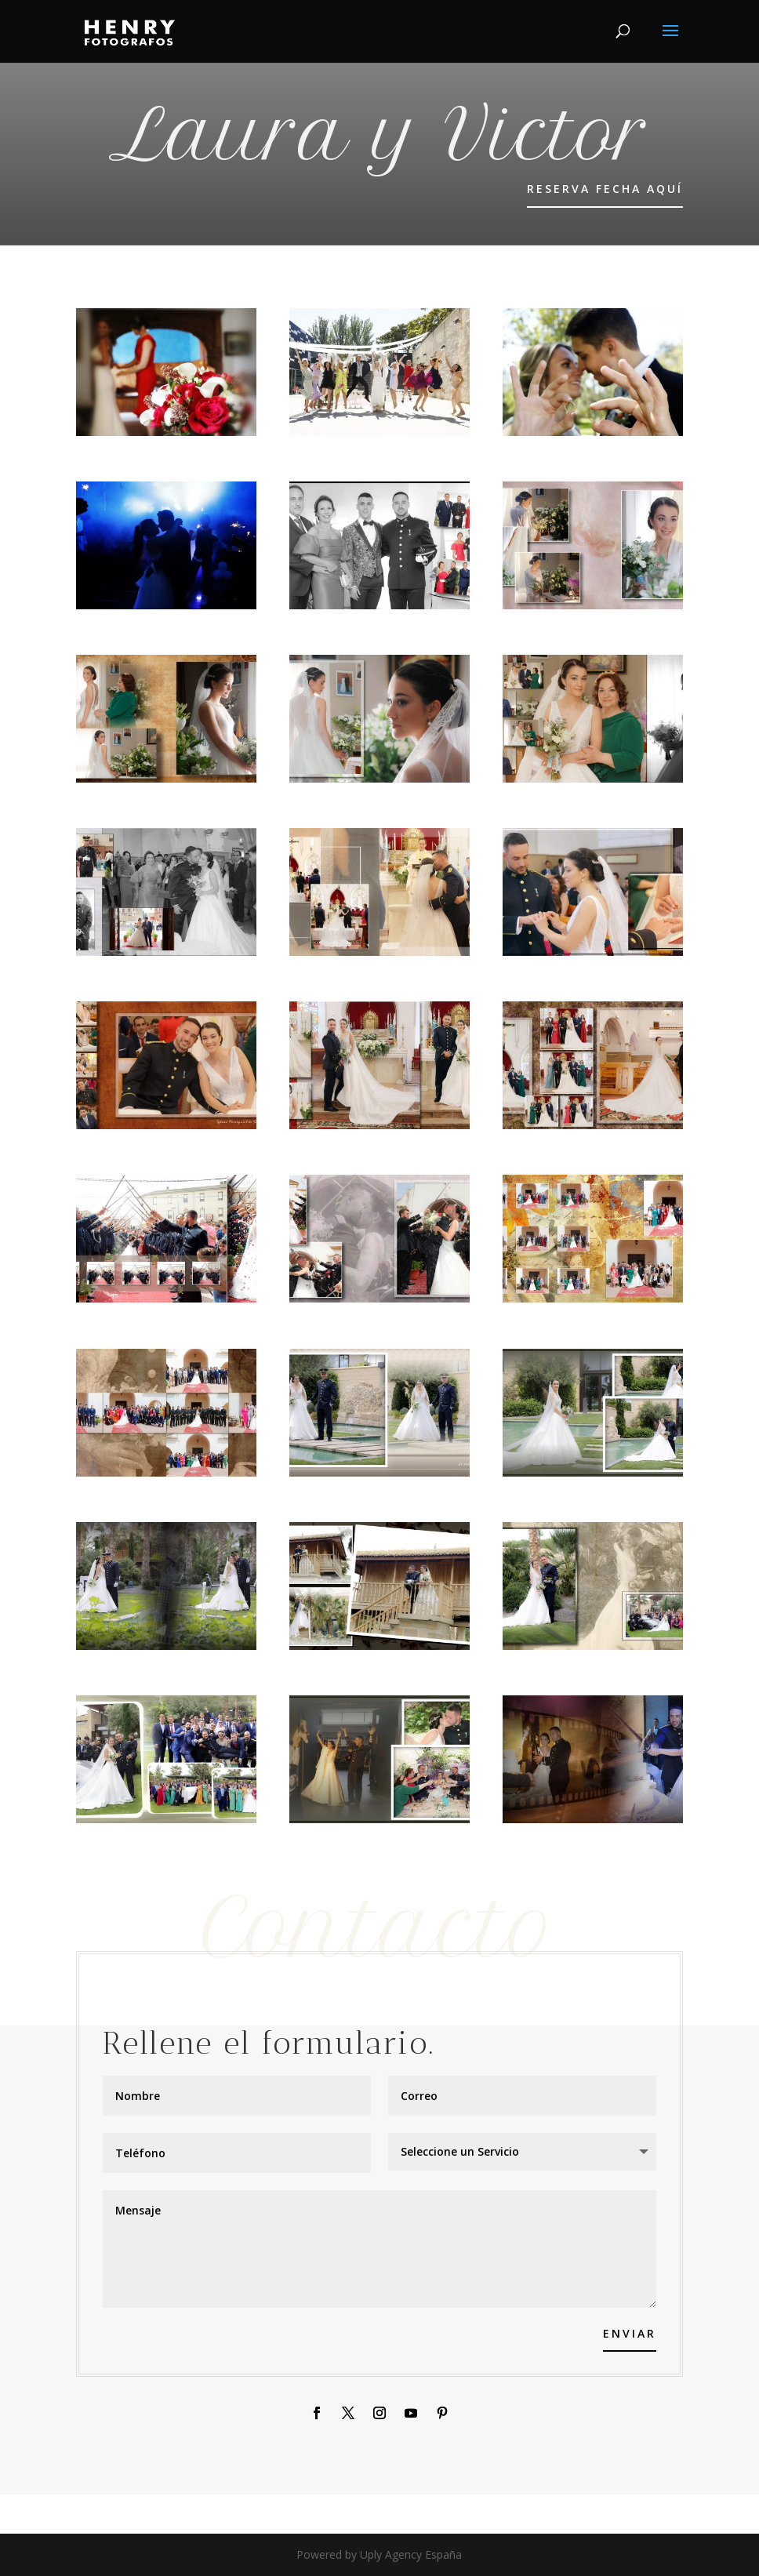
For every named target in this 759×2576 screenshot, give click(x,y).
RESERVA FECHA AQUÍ (605, 188)
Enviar (629, 2333)
